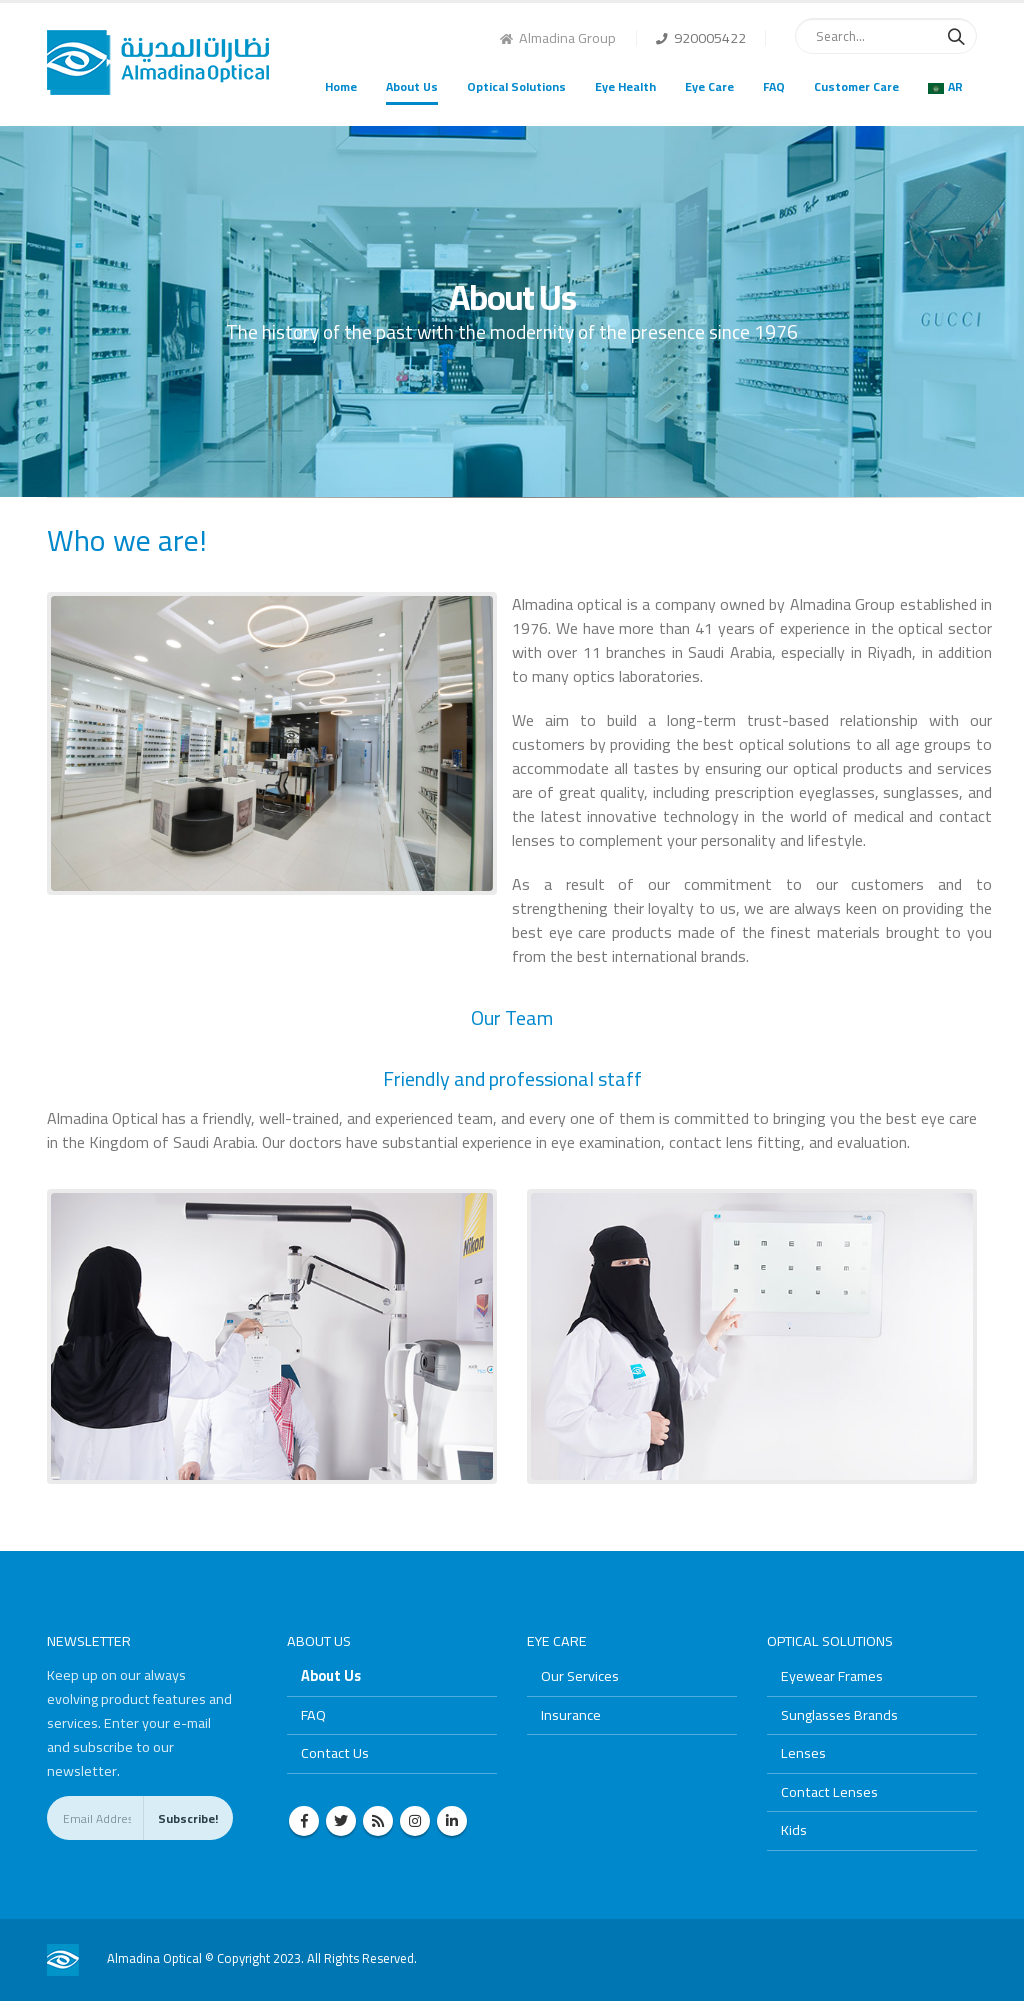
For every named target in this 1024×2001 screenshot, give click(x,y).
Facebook (304, 1821)
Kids (794, 1829)
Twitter (341, 1821)
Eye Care (709, 86)
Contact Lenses (829, 1791)
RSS (378, 1821)
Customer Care (856, 86)
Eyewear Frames (832, 1675)
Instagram (415, 1821)
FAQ (774, 86)
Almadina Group (558, 37)
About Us (412, 86)
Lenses (803, 1752)
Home (341, 86)
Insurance (571, 1714)
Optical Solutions (516, 86)
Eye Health (625, 86)
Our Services (580, 1675)
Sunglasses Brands (839, 1714)
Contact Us (335, 1752)
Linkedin (452, 1821)
